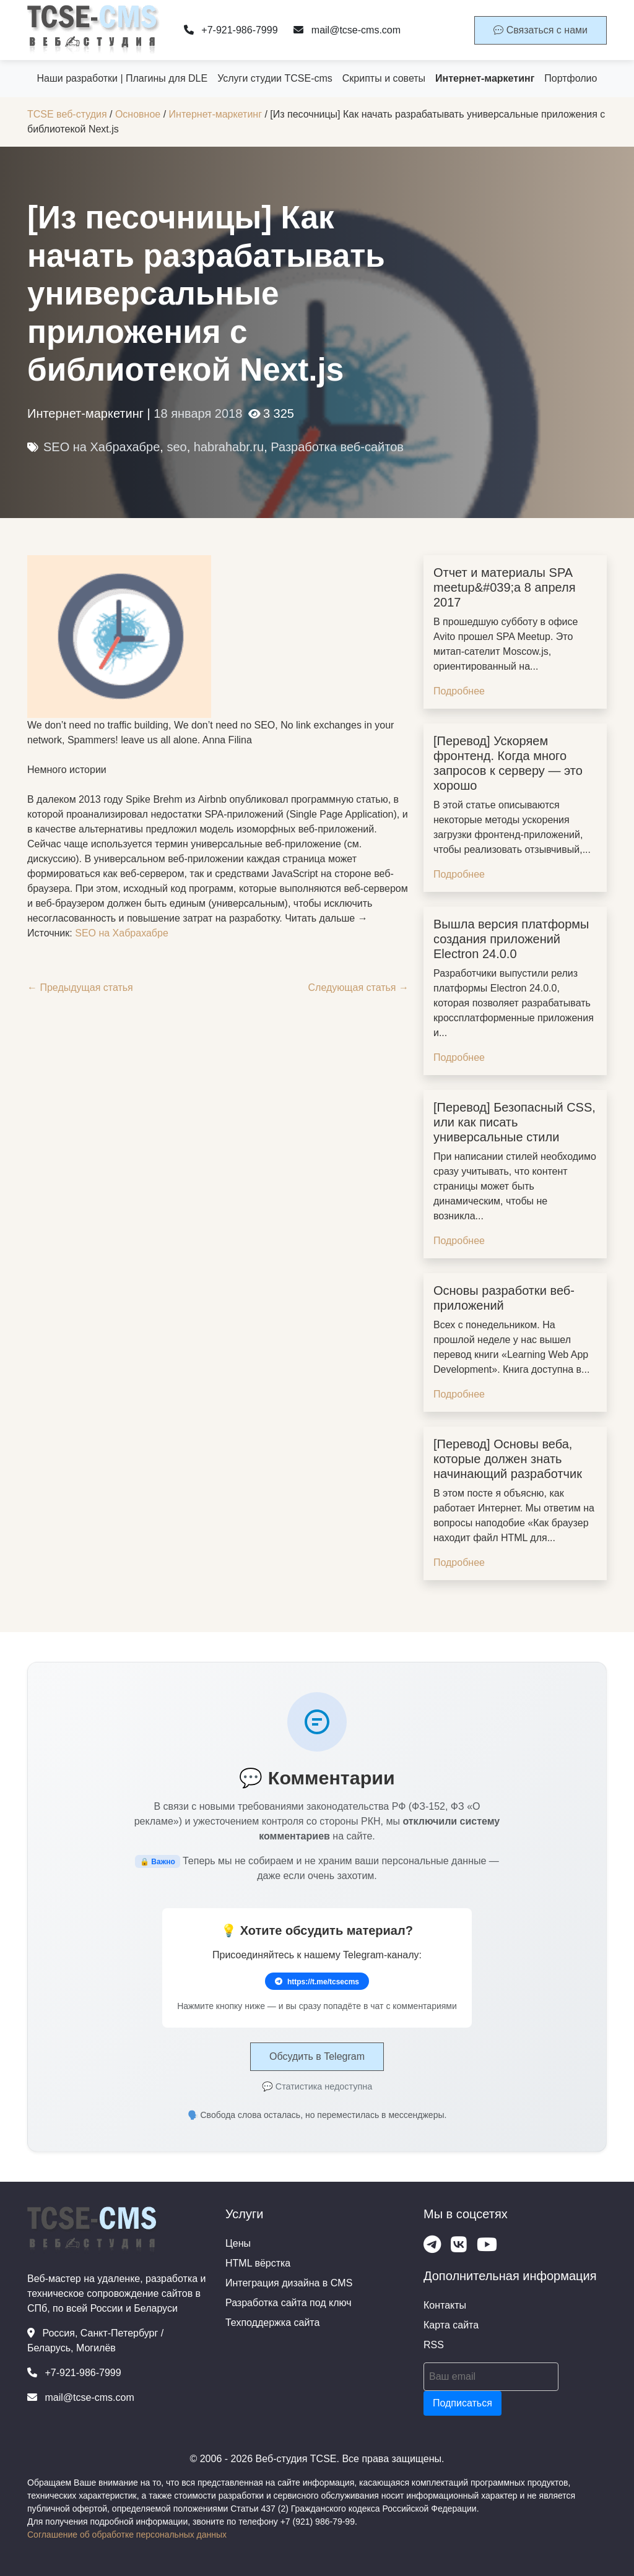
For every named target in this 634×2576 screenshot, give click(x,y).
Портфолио (570, 78)
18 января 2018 (198, 413)
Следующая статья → (358, 987)
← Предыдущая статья (80, 987)
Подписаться (462, 2403)
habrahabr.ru (229, 447)
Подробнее (459, 691)
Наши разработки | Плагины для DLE (122, 78)
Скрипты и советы (383, 78)
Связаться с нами (540, 30)
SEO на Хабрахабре (101, 447)
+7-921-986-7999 (231, 30)
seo (176, 447)
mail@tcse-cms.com (347, 30)
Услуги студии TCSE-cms (274, 78)
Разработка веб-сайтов (337, 447)
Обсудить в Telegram (317, 2056)
